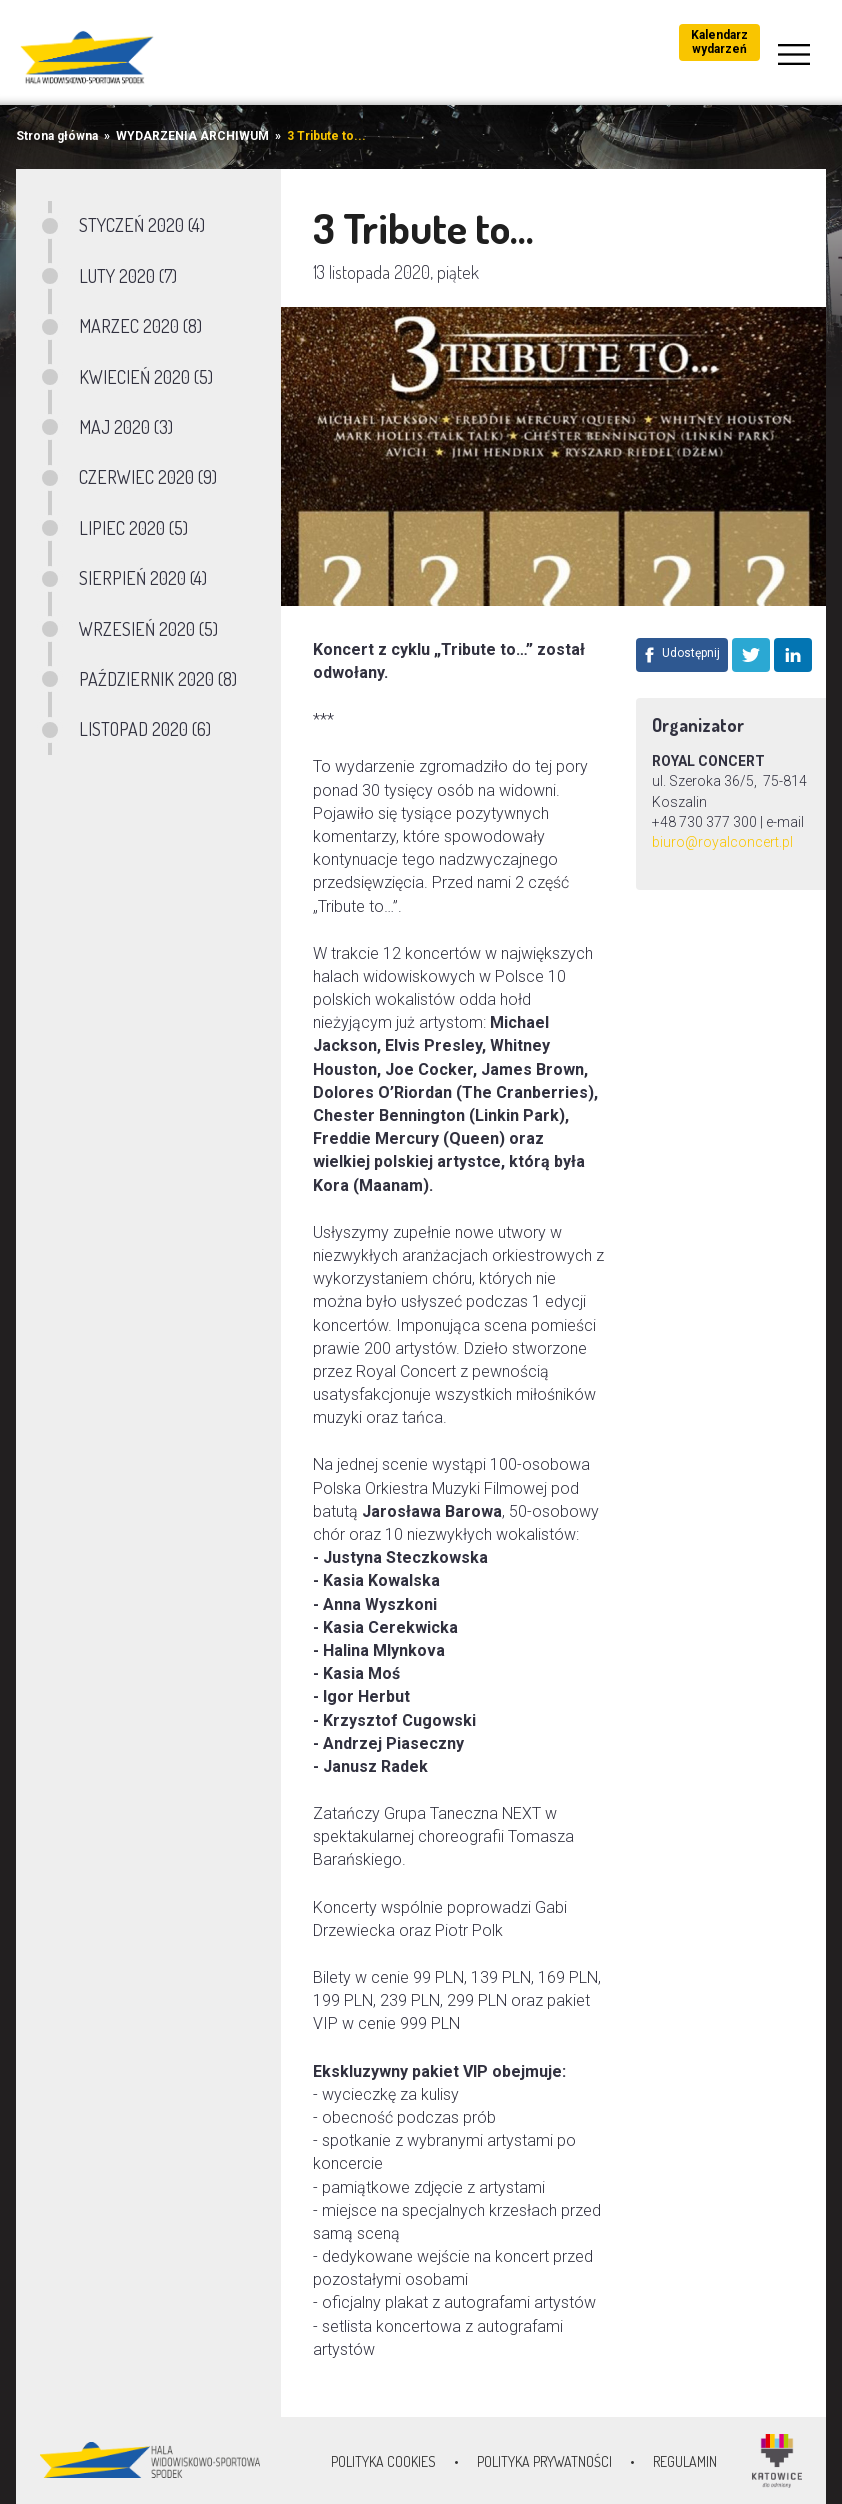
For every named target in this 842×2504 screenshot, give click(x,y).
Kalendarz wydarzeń (719, 42)
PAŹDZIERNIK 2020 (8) (158, 679)
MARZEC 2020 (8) (140, 326)
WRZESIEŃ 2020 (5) (148, 629)
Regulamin (685, 2461)
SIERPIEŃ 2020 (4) (143, 578)
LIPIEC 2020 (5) (133, 528)
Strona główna (57, 136)
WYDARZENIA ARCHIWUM (192, 136)
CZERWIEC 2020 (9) (148, 477)
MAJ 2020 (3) (126, 427)
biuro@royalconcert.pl (722, 842)
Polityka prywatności (544, 2461)
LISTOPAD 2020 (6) (145, 729)
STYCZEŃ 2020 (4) (142, 225)
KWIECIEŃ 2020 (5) (146, 377)
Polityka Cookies (383, 2461)
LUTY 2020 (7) (128, 276)
